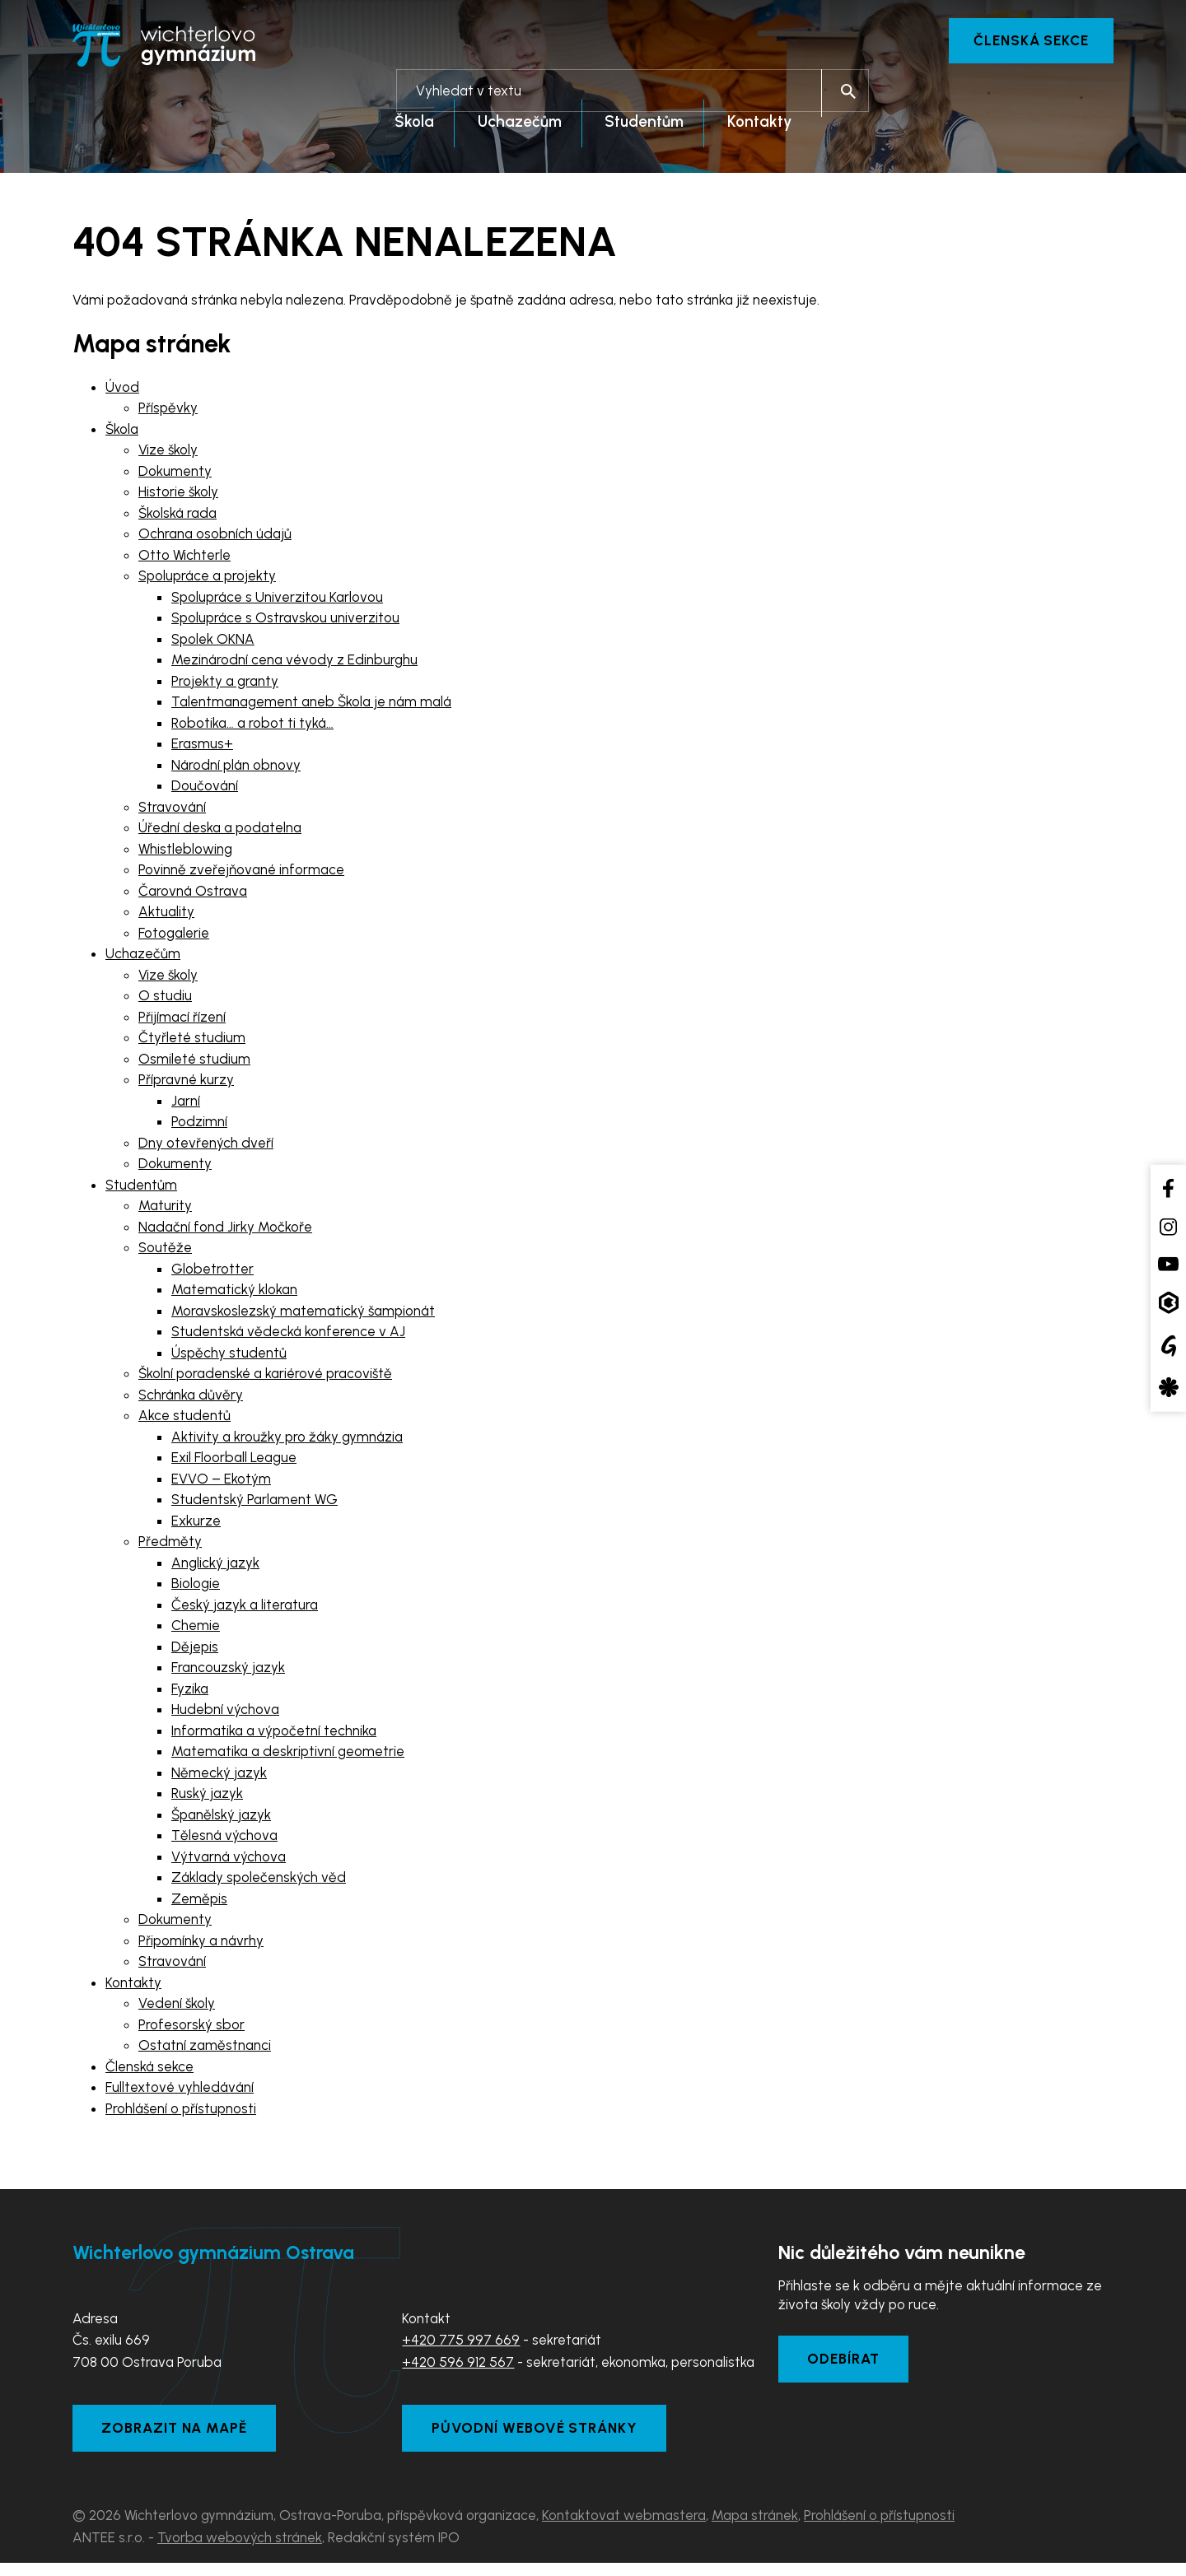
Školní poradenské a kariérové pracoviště (265, 1378)
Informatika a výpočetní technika (273, 1734)
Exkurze (196, 1524)
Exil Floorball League (233, 1462)
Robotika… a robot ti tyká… (252, 727)
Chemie (195, 1630)
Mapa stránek (755, 2528)
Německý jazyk (219, 1776)
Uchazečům (142, 958)
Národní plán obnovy (236, 769)
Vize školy (168, 454)
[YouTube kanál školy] (1168, 1263)
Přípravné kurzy (186, 1084)
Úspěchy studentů (229, 1357)
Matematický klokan (234, 1294)
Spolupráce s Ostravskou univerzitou (285, 622)
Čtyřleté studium (191, 1042)
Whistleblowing (185, 853)
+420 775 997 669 (461, 2344)
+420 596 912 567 (458, 2366)
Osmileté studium (194, 1063)
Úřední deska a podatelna (219, 832)
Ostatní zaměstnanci (204, 2050)
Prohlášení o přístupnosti (180, 2112)
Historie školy (178, 496)
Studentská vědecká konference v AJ (288, 1336)
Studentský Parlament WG (254, 1504)
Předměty (170, 1546)
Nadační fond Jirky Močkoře (225, 1231)
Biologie (195, 1588)
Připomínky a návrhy (201, 1944)
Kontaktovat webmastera (624, 2528)
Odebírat (849, 2367)
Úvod (122, 391)
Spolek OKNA (212, 643)
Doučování (204, 790)
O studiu (165, 1000)
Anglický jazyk (215, 1566)
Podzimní (199, 1126)
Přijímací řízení (182, 1021)
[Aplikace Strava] (1168, 1387)
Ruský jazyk (207, 1798)
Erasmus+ (202, 748)
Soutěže (165, 1252)
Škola (121, 433)
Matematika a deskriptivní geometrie (287, 1756)
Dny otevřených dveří (205, 1147)
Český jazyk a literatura (244, 1608)
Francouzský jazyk (228, 1672)
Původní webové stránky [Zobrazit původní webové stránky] (541, 2439)
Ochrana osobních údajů (215, 538)
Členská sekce (1027, 41)
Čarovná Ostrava (192, 895)
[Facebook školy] (1168, 1187)
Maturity (165, 1210)
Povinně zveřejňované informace (241, 874)
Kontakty (133, 1986)
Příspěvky (168, 412)
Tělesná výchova (224, 1840)
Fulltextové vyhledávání (179, 2092)
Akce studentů (184, 1420)
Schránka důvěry (190, 1398)
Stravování (172, 811)
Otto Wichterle (184, 559)
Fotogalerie (173, 937)
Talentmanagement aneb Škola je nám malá (311, 706)
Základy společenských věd (258, 1882)
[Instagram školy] (1168, 1227)
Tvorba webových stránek (239, 2550)
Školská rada (177, 517)
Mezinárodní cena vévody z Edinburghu (294, 664)
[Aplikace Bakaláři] (1168, 1303)
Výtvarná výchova (228, 1860)
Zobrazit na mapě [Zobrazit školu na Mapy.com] (180, 2439)
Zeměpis (199, 1902)
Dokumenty (175, 475)
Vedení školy (176, 2008)
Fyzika (189, 1692)
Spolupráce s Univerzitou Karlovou (277, 601)
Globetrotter (212, 1273)
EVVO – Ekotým (221, 1482)
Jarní (185, 1105)
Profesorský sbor (191, 2028)
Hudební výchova (225, 1714)
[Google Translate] (1168, 1345)
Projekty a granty (224, 685)
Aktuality (166, 916)
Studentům (141, 1189)
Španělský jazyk (221, 1818)
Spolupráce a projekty (207, 580)
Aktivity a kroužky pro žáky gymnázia (287, 1440)
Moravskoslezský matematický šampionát (303, 1315)
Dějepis (194, 1650)
